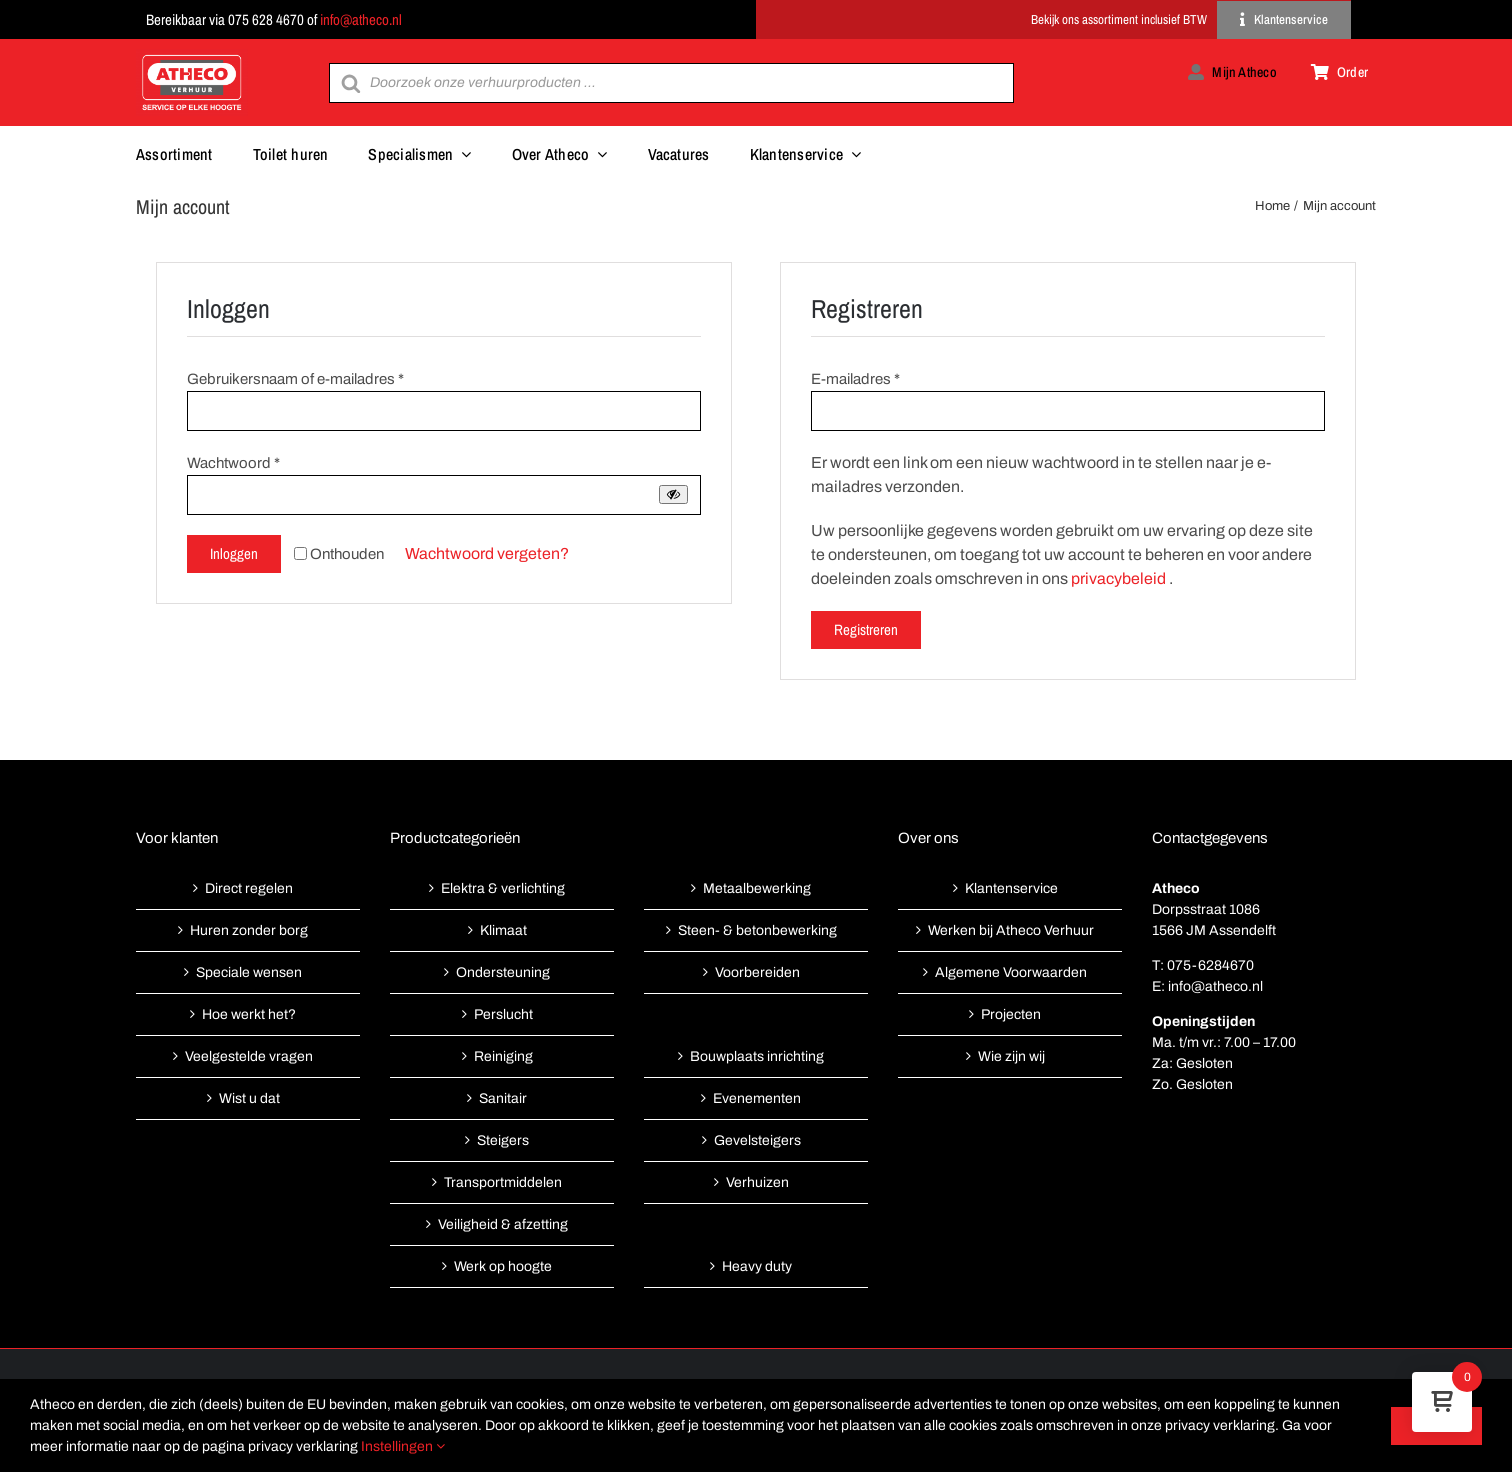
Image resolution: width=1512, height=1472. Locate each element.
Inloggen (234, 553)
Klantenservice (1011, 888)
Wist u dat (249, 1098)
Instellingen (403, 1446)
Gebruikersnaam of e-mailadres (295, 379)
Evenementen (757, 1098)
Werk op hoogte (503, 1266)
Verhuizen (757, 1182)
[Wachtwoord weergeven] (673, 494)
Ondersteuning (503, 972)
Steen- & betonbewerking (757, 930)
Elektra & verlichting (503, 888)
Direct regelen (249, 888)
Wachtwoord (233, 463)
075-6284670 (1210, 965)
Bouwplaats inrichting (757, 1056)
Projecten (1011, 1014)
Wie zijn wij (1011, 1056)
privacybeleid (1118, 578)
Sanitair (503, 1098)
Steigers (503, 1140)
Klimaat (503, 930)
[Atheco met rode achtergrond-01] (192, 56)
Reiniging (503, 1056)
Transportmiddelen (503, 1182)
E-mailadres (855, 379)
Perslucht (503, 1014)
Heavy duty (757, 1266)
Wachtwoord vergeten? (487, 553)
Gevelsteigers (757, 1140)
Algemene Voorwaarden (1011, 972)
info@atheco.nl (361, 19)
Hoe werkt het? (249, 1014)
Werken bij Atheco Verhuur (1011, 930)
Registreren (866, 629)
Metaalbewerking (757, 888)
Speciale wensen (249, 972)
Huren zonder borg (249, 930)
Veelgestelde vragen (249, 1056)
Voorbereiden (757, 972)
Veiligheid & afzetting (503, 1224)
